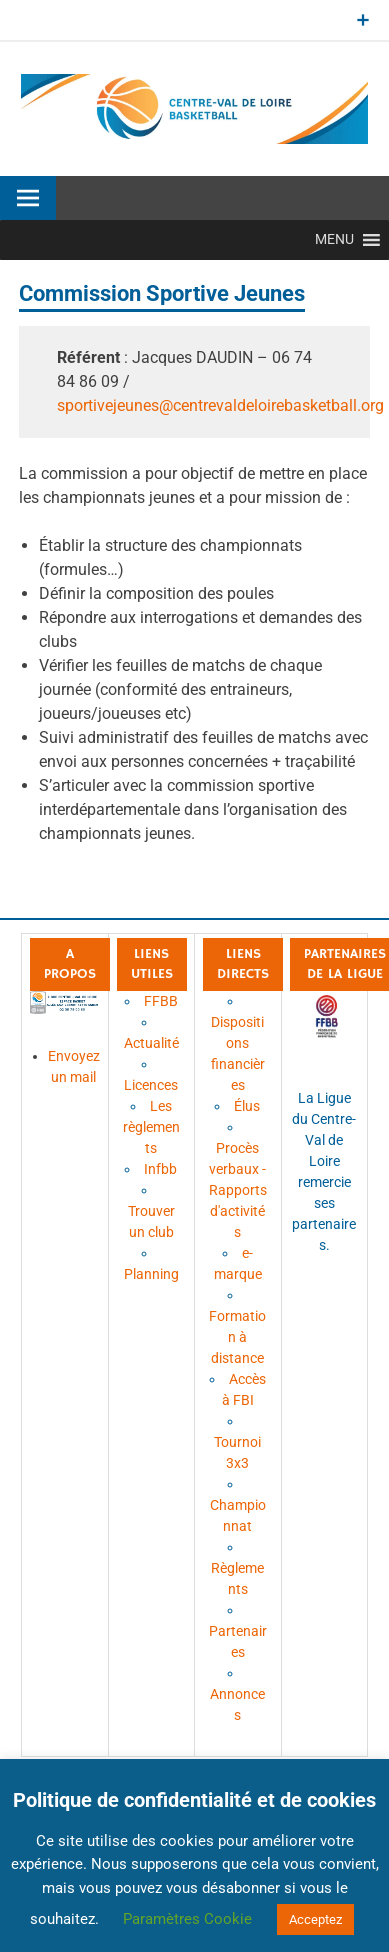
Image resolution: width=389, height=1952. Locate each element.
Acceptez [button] (315, 1919)
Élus (247, 1106)
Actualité (151, 1043)
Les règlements (151, 1127)
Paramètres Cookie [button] (187, 1919)
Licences (151, 1085)
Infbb (160, 1169)
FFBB (161, 1001)
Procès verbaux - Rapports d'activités (238, 1190)
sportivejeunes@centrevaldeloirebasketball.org (220, 405)
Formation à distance (237, 1337)
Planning (151, 1274)
